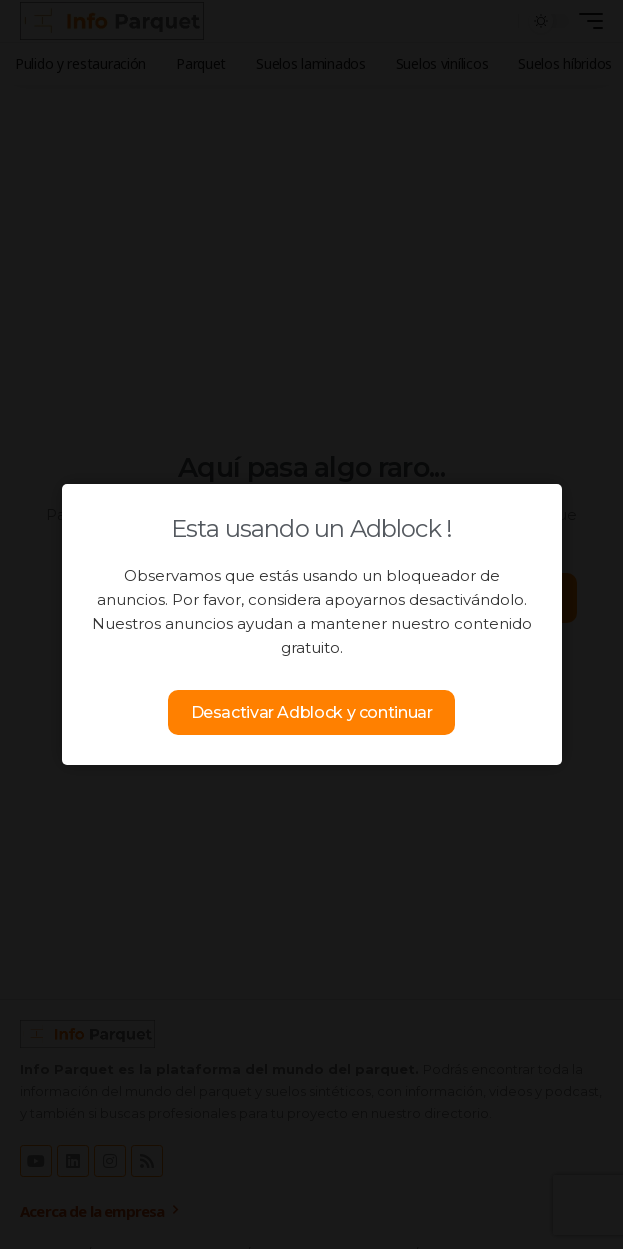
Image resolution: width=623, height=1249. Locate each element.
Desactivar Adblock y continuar (312, 712)
